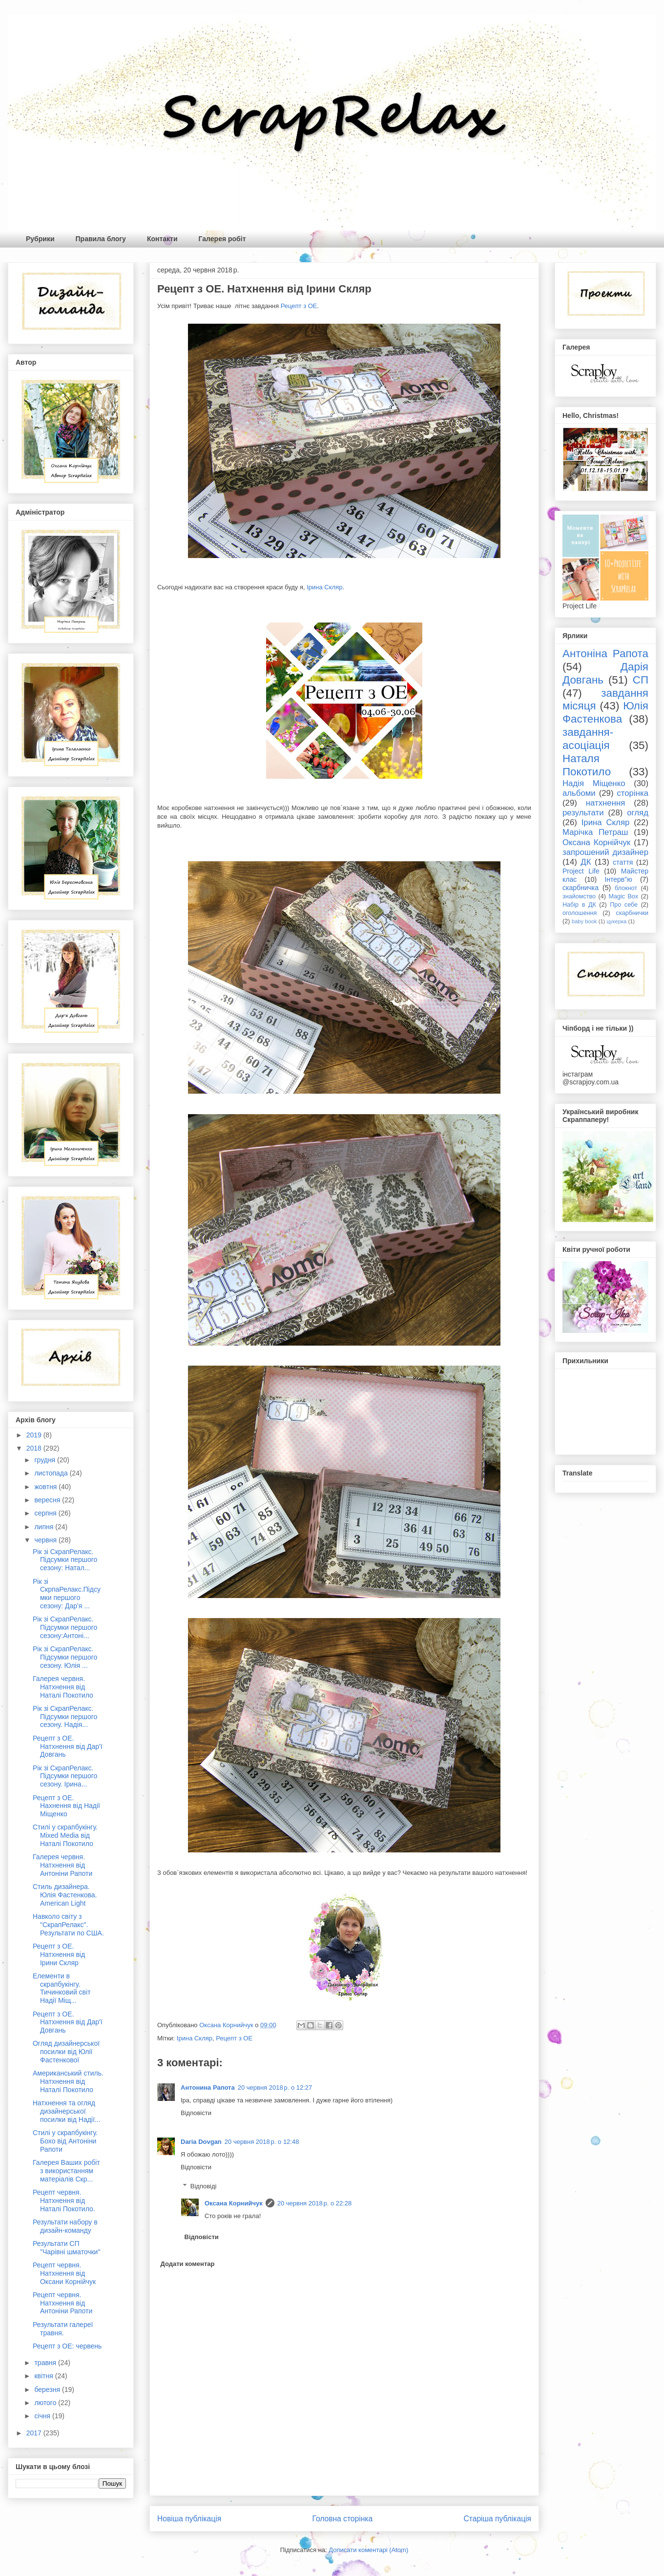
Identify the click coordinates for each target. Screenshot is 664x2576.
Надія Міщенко (593, 783)
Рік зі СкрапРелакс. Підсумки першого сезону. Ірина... (65, 1776)
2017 (34, 2433)
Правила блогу (101, 239)
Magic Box (623, 896)
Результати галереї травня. (63, 2329)
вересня (48, 1500)
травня (46, 2363)
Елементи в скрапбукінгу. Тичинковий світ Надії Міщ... (62, 1988)
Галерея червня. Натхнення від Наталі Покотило (63, 1687)
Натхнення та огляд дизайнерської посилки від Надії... (67, 2111)
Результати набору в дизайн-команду (65, 2226)
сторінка (632, 793)
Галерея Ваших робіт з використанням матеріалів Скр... (66, 2171)
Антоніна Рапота (605, 653)
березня (48, 2389)
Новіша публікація (189, 2518)
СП (640, 680)
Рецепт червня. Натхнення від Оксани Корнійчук (64, 2273)
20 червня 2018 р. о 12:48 (262, 2141)
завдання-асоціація (587, 738)
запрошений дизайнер (605, 852)
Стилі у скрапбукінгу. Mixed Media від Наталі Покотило (65, 1835)
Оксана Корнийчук (234, 2203)
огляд (637, 812)
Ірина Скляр (324, 587)
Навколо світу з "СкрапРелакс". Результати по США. (68, 1924)
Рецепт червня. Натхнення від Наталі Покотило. (64, 2200)
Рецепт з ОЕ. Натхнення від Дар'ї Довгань (68, 1746)
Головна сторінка (342, 2518)
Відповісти (196, 2113)
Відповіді (203, 2185)
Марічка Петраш (595, 832)
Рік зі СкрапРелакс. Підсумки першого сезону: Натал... (65, 1560)
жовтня (46, 1487)
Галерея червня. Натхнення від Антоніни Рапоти (62, 1865)
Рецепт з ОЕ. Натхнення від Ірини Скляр (59, 1954)
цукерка (616, 921)
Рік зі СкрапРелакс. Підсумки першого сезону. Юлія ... (65, 1657)
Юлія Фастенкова (605, 712)
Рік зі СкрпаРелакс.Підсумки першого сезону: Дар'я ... (67, 1594)
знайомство (579, 896)
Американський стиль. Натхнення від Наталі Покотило (68, 2081)
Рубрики (40, 239)
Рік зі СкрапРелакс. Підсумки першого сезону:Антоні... (65, 1627)
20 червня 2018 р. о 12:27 (275, 2087)
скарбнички (632, 913)
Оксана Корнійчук (596, 842)
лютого (46, 2403)
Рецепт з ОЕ (299, 306)
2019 (34, 1435)
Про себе (624, 904)
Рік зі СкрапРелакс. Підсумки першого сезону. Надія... (65, 1716)
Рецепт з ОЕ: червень (67, 2346)
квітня (44, 2376)
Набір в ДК (579, 904)
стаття (623, 862)
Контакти (162, 239)
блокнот (626, 888)
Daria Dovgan (201, 2141)
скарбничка (580, 888)
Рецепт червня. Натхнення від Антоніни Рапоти (62, 2303)
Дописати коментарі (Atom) (368, 2550)
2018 (34, 1448)
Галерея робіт (222, 239)
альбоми (579, 793)
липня (44, 1527)
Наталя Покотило (586, 765)
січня (43, 2416)
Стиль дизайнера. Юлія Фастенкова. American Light (65, 1895)
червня (46, 1540)
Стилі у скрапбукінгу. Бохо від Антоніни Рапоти (65, 2141)
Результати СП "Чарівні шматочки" (66, 2248)
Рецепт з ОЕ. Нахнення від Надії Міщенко (66, 1806)
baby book (584, 921)
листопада (51, 1473)
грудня (45, 1460)
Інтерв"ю (618, 879)
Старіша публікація (497, 2518)
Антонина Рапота (208, 2087)
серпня (46, 1513)
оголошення (579, 913)
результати (583, 812)
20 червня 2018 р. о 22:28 (314, 2203)
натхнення (605, 803)
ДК (586, 862)
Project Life (581, 871)
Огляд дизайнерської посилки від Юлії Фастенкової (66, 2051)
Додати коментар (188, 2263)
